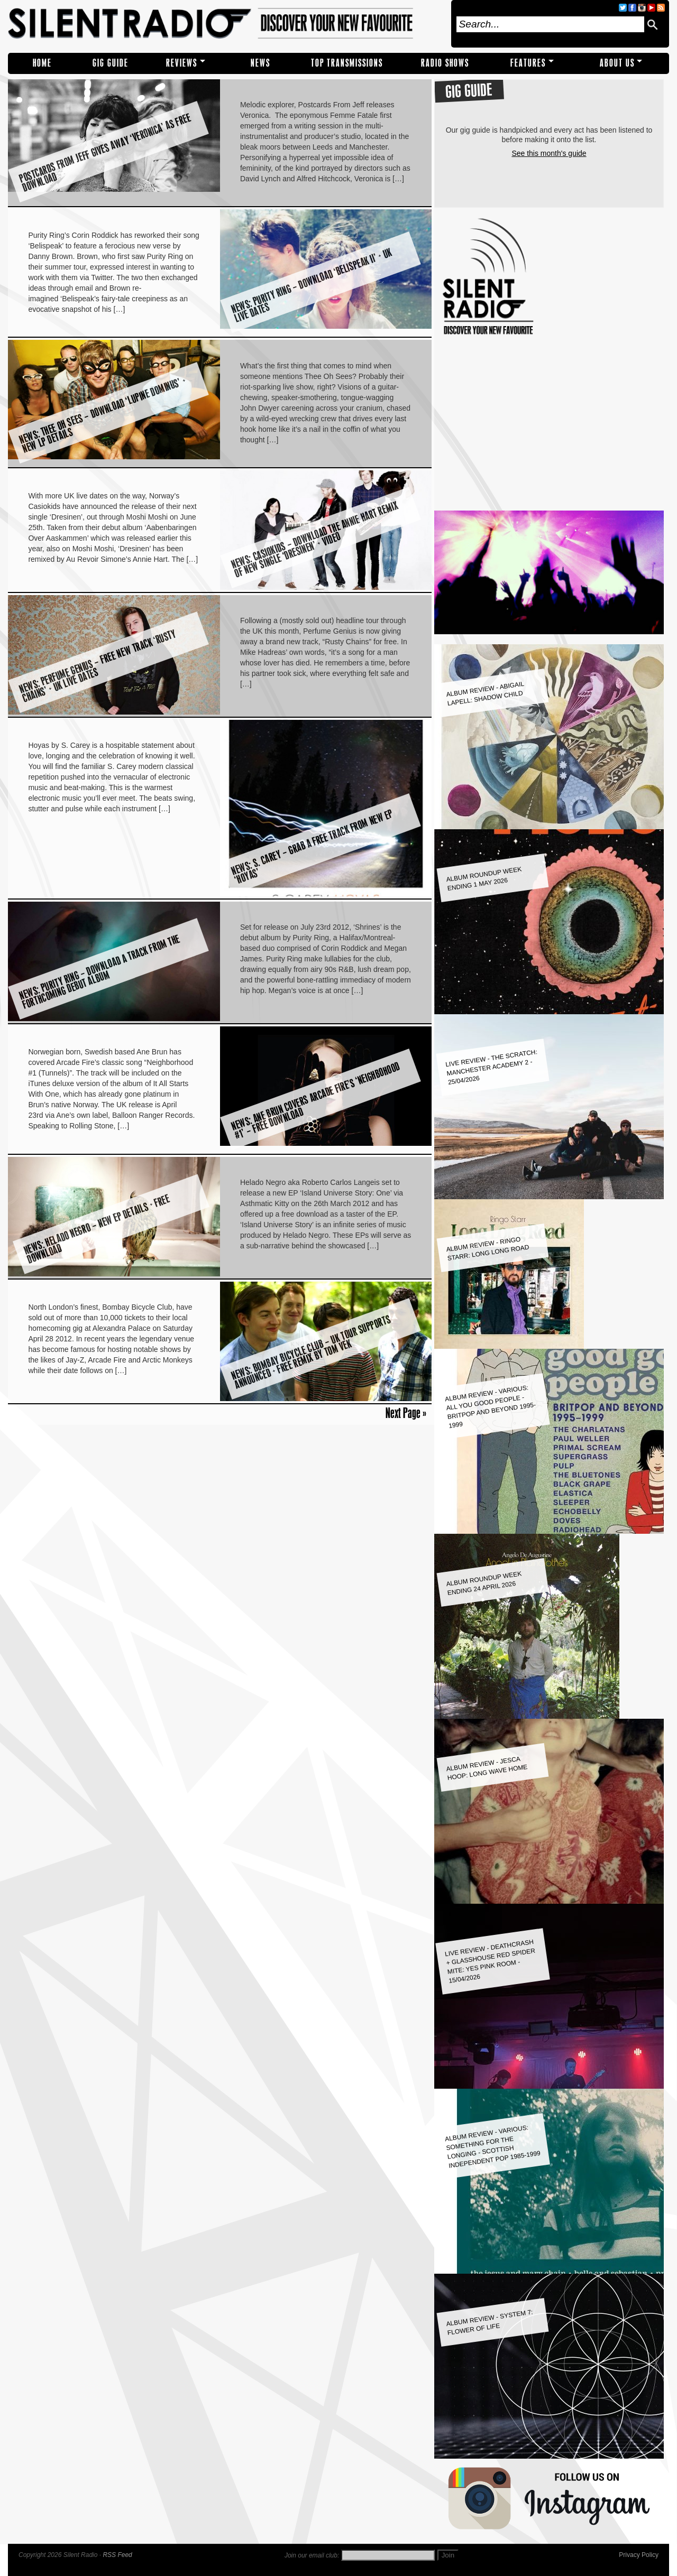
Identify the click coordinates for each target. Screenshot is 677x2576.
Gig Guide (111, 63)
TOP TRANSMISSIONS (347, 63)
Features (528, 63)
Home (42, 63)
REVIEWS (181, 63)
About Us (617, 63)
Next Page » (406, 1412)
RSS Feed (117, 2555)
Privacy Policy (638, 2555)
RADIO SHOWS (445, 63)
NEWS (260, 63)
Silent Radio (226, 24)
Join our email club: (312, 2555)
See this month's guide (548, 153)
